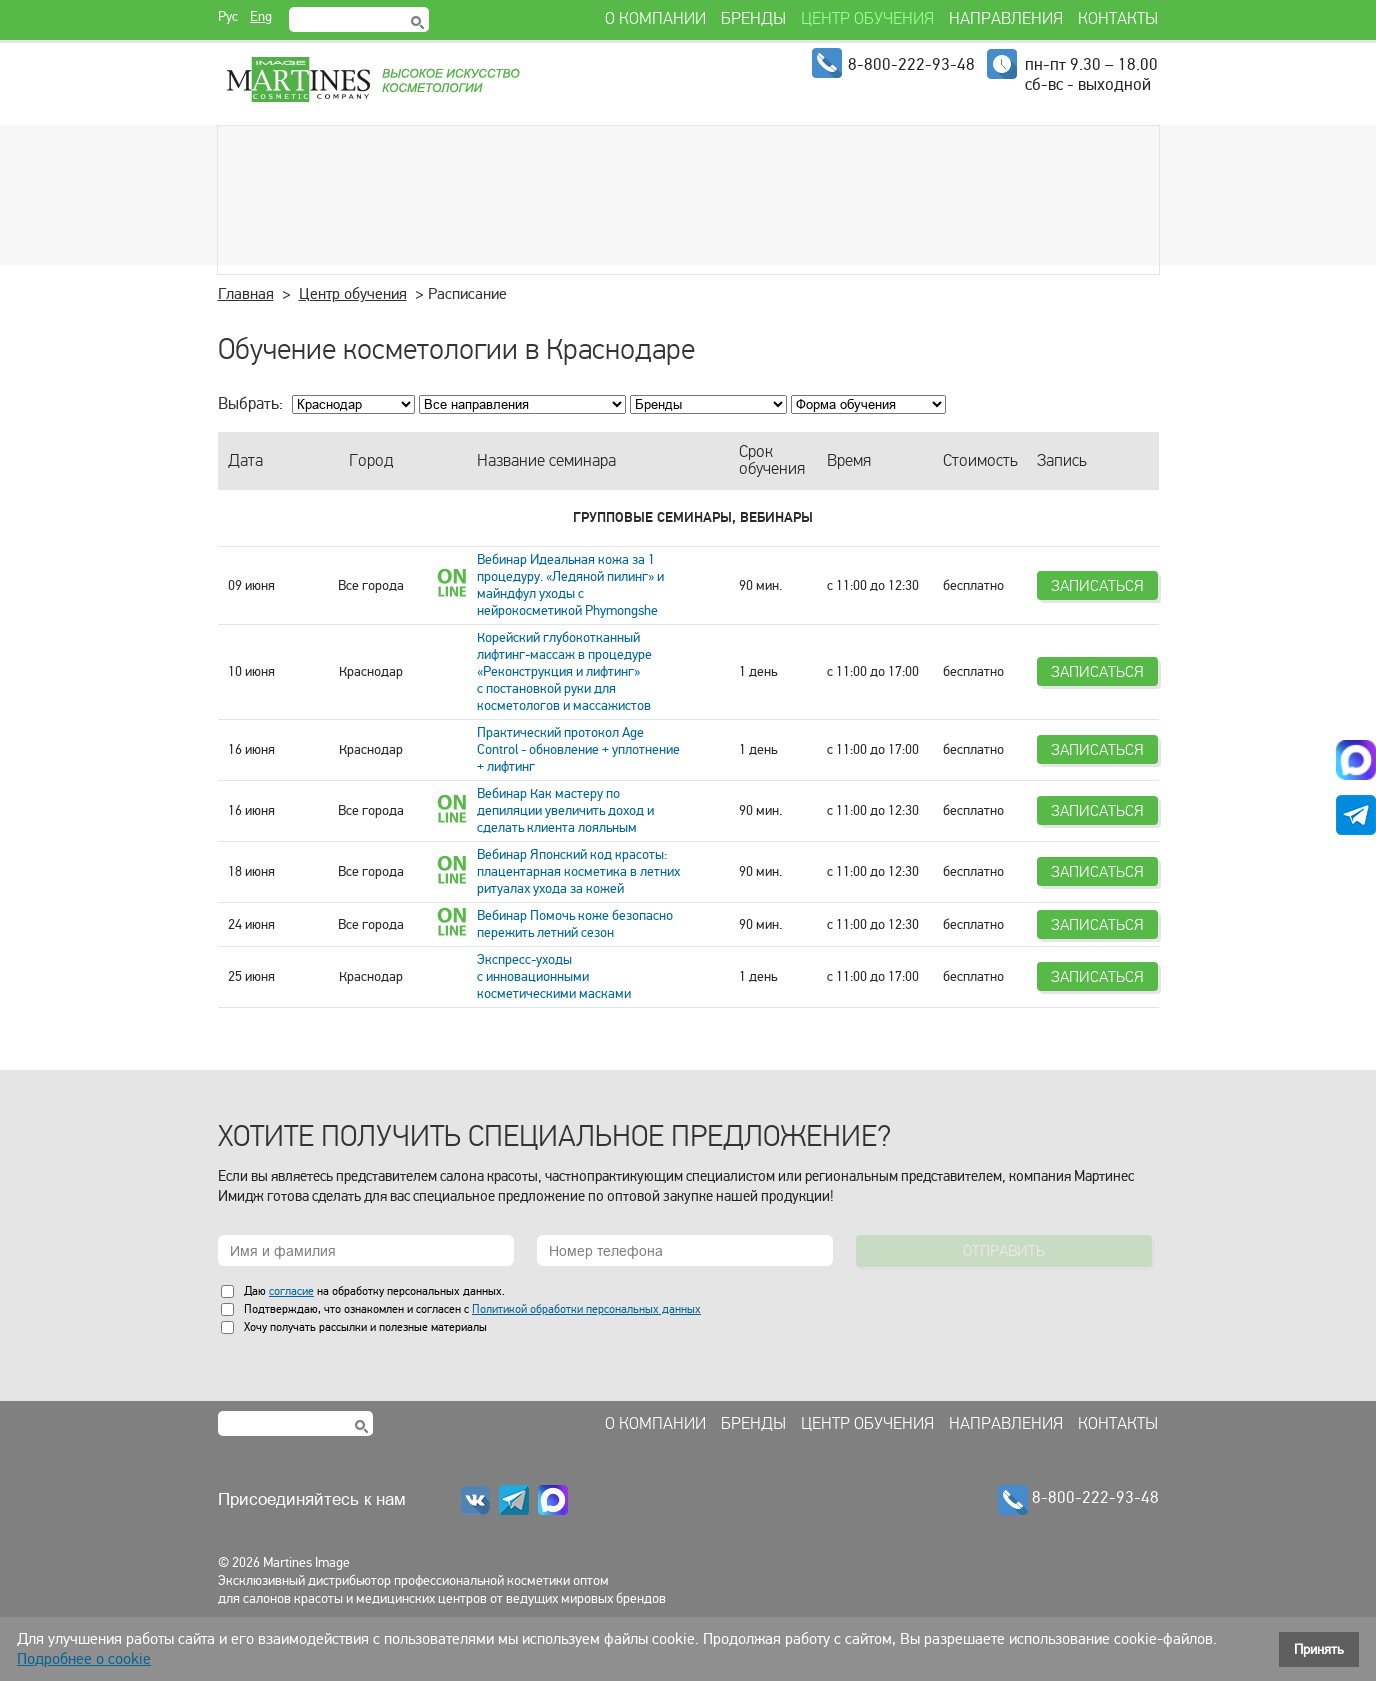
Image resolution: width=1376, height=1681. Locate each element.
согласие (291, 1291)
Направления (1006, 1424)
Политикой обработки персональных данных (586, 1309)
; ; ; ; (868, 404)
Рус (228, 16)
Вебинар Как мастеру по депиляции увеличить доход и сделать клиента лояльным (565, 810)
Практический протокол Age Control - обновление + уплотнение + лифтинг (578, 749)
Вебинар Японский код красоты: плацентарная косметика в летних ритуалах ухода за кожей (578, 871)
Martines (372, 80)
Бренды (753, 1424)
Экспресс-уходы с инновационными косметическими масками (554, 976)
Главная (246, 294)
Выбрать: (250, 403)
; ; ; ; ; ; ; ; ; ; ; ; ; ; (708, 404)
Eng (261, 16)
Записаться (1097, 585)
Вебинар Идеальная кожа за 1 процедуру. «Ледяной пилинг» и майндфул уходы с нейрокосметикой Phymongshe (570, 585)
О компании (655, 1424)
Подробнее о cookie (84, 1659)
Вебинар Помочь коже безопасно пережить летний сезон (575, 924)
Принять (1319, 1649)
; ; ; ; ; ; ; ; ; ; (522, 404)
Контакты (1118, 1424)
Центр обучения (353, 294)
